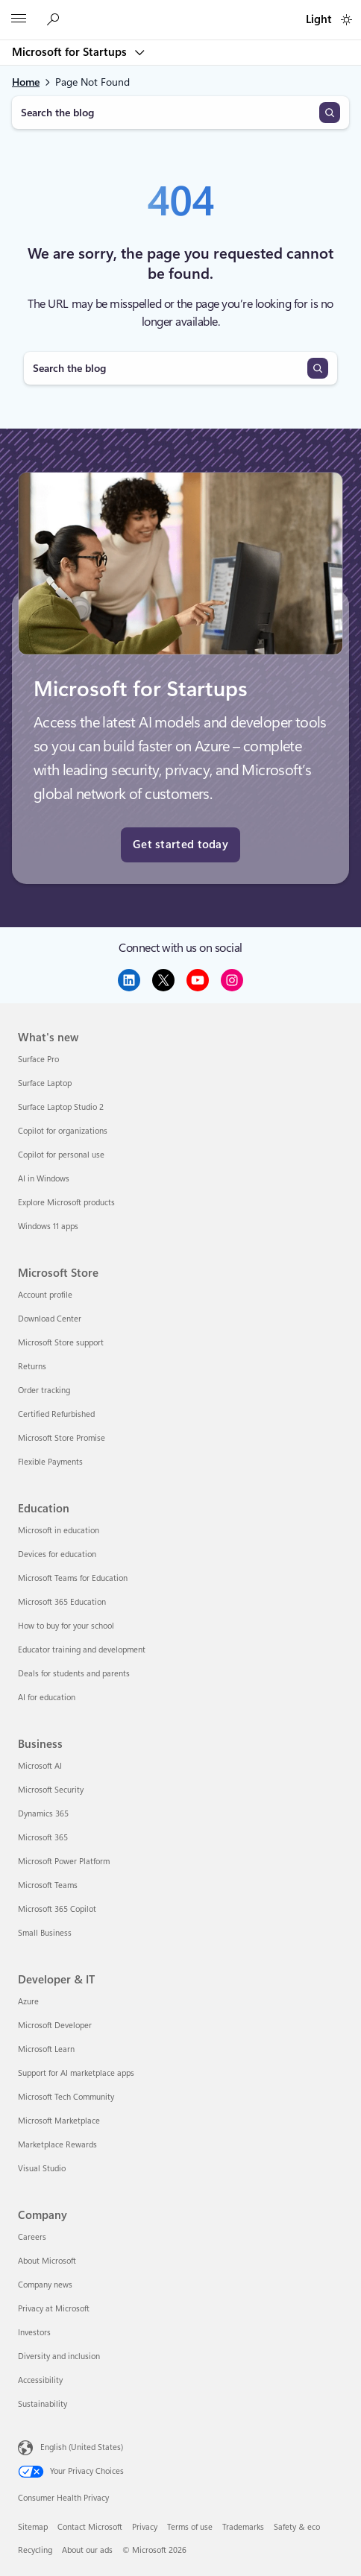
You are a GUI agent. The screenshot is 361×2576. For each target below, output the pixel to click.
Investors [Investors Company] (34, 2332)
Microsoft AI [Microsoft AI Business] (40, 1766)
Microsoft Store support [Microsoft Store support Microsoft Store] (61, 1343)
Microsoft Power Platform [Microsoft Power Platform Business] (64, 1861)
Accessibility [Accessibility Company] (40, 2380)
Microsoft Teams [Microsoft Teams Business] (48, 1885)
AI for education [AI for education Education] (46, 1697)
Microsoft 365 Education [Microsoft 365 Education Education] (62, 1602)
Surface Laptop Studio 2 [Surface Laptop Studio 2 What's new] (61, 1107)
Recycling (35, 2550)
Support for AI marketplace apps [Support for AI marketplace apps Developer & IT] (76, 2073)
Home (26, 82)
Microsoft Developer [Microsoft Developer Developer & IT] (55, 2025)
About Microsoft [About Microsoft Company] (47, 2261)
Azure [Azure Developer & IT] (28, 2002)
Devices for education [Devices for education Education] (57, 1554)
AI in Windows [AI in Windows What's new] (43, 1179)
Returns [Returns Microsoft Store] (32, 1366)
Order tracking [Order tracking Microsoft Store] (44, 1390)
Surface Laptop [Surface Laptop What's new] (45, 1083)
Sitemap (33, 2527)
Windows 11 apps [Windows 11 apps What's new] (48, 1226)
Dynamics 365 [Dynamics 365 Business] (43, 1814)
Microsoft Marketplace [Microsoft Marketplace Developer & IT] (59, 2121)
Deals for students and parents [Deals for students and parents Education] (74, 1674)
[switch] (346, 19)
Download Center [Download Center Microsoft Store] (49, 1319)
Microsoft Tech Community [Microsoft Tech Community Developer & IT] (66, 2097)
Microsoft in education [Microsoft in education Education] (58, 1530)
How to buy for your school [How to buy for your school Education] (66, 1626)
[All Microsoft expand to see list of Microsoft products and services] (19, 20)
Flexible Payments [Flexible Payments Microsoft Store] (50, 1462)
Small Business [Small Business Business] (45, 1933)
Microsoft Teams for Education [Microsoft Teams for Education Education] (73, 1578)
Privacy (144, 2527)
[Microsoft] (179, 11)
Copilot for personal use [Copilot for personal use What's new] (61, 1155)
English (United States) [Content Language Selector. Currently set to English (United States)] (81, 2447)
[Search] (329, 112)
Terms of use (190, 2527)
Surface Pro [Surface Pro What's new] (38, 1059)
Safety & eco (297, 2527)
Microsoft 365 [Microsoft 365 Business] (43, 1838)
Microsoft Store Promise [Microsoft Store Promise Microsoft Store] (61, 1438)
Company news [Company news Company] (45, 2285)
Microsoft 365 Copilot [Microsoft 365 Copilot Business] (57, 1909)
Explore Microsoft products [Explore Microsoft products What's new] (66, 1203)
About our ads (87, 2550)
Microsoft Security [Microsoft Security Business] (51, 1790)
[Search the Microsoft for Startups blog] (55, 19)
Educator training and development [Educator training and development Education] (81, 1650)
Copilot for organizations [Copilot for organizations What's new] (62, 1131)
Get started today (180, 844)
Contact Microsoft (89, 2527)
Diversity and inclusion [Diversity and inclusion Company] (59, 2356)
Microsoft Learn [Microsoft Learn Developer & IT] (46, 2049)
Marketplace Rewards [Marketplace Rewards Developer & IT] (57, 2145)
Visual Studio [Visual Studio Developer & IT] (42, 2169)
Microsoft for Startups (71, 52)
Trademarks (243, 2527)
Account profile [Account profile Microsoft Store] (45, 1295)
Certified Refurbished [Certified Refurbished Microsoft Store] (56, 1414)
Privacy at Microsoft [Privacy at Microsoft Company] (54, 2309)
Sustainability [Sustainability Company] (42, 2404)
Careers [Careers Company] (32, 2237)
